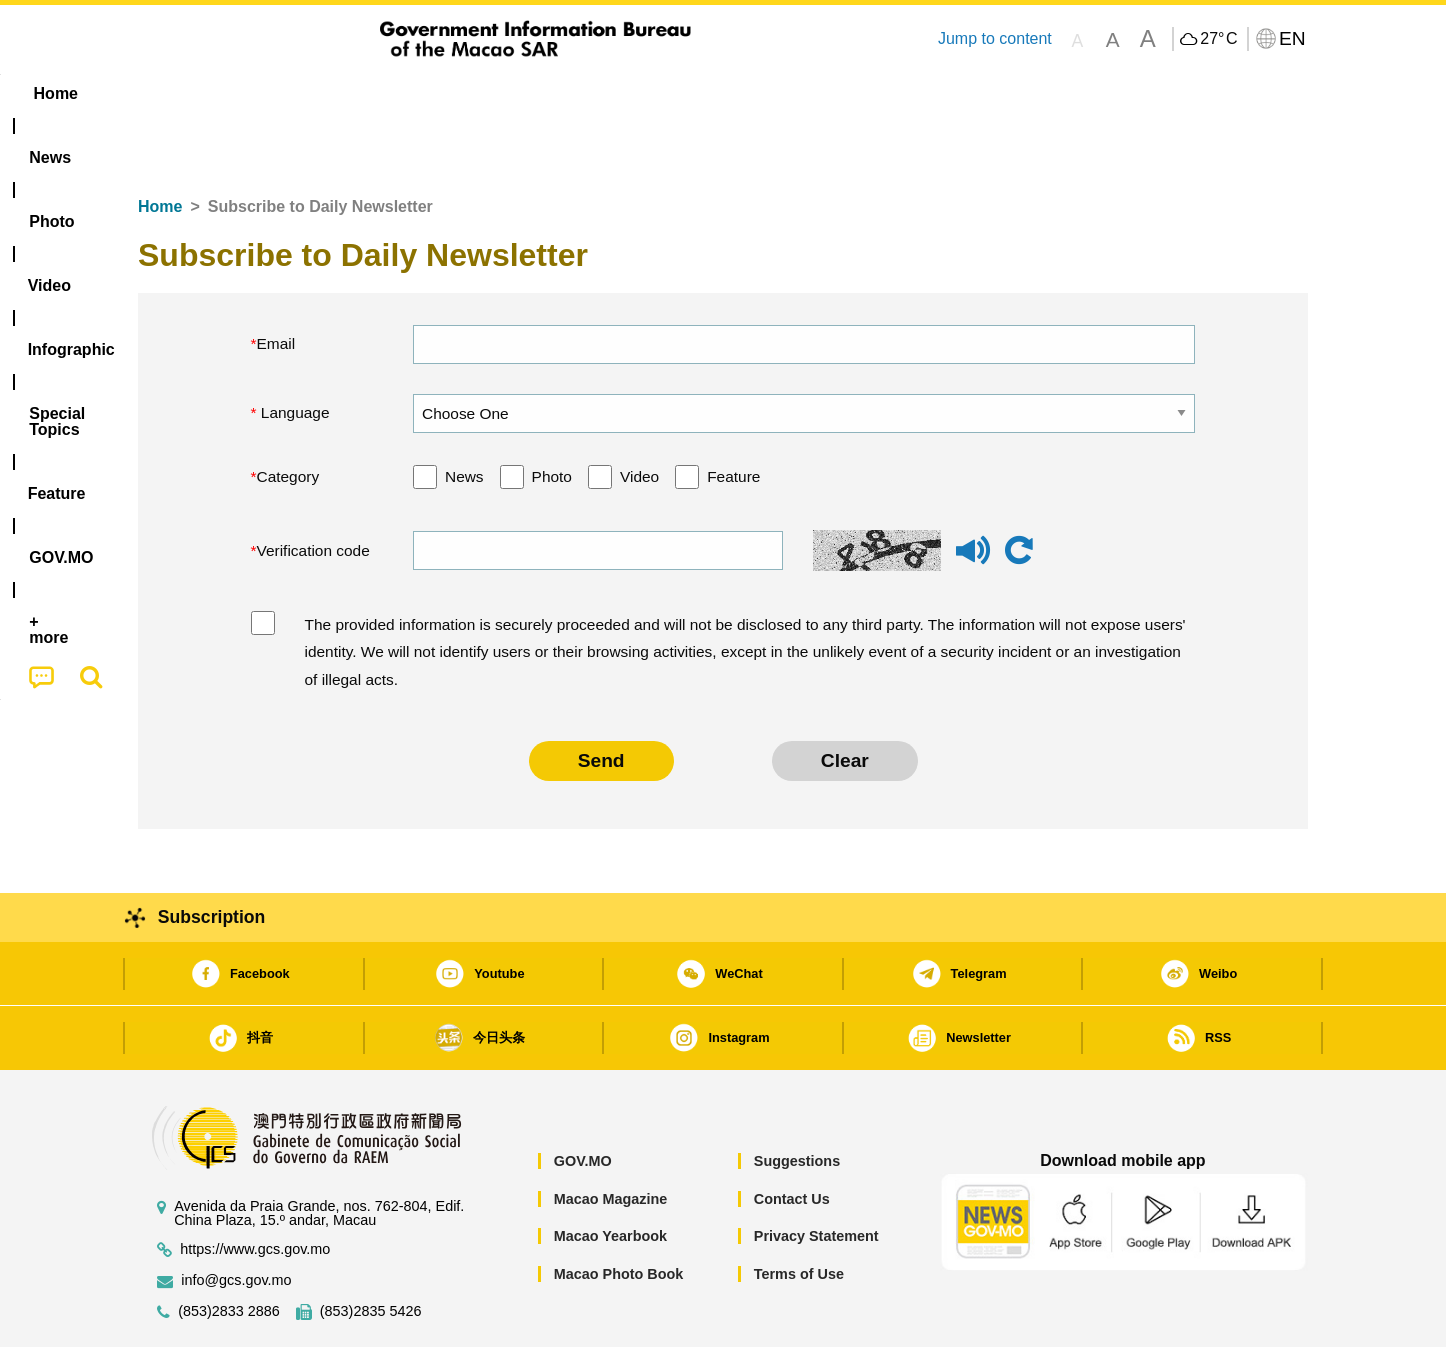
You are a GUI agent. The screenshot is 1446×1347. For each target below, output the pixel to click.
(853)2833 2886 (229, 1250)
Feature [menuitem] (801, 93)
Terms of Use (799, 1213)
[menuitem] (264, 94)
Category (288, 415)
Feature (733, 415)
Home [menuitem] (179, 93)
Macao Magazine (611, 1138)
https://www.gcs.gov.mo (255, 1188)
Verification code (313, 489)
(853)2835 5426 (371, 1250)
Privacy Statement (816, 1175)
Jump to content (995, 38)
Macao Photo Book (619, 1213)
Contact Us (792, 1138)
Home (160, 145)
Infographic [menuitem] (539, 93)
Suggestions (797, 1100)
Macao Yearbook (610, 1175)
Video (639, 415)
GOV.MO (583, 1100)
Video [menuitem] (435, 93)
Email (276, 282)
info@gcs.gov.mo (236, 1219)
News (464, 415)
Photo (552, 415)
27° (1218, 39)
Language (293, 351)
